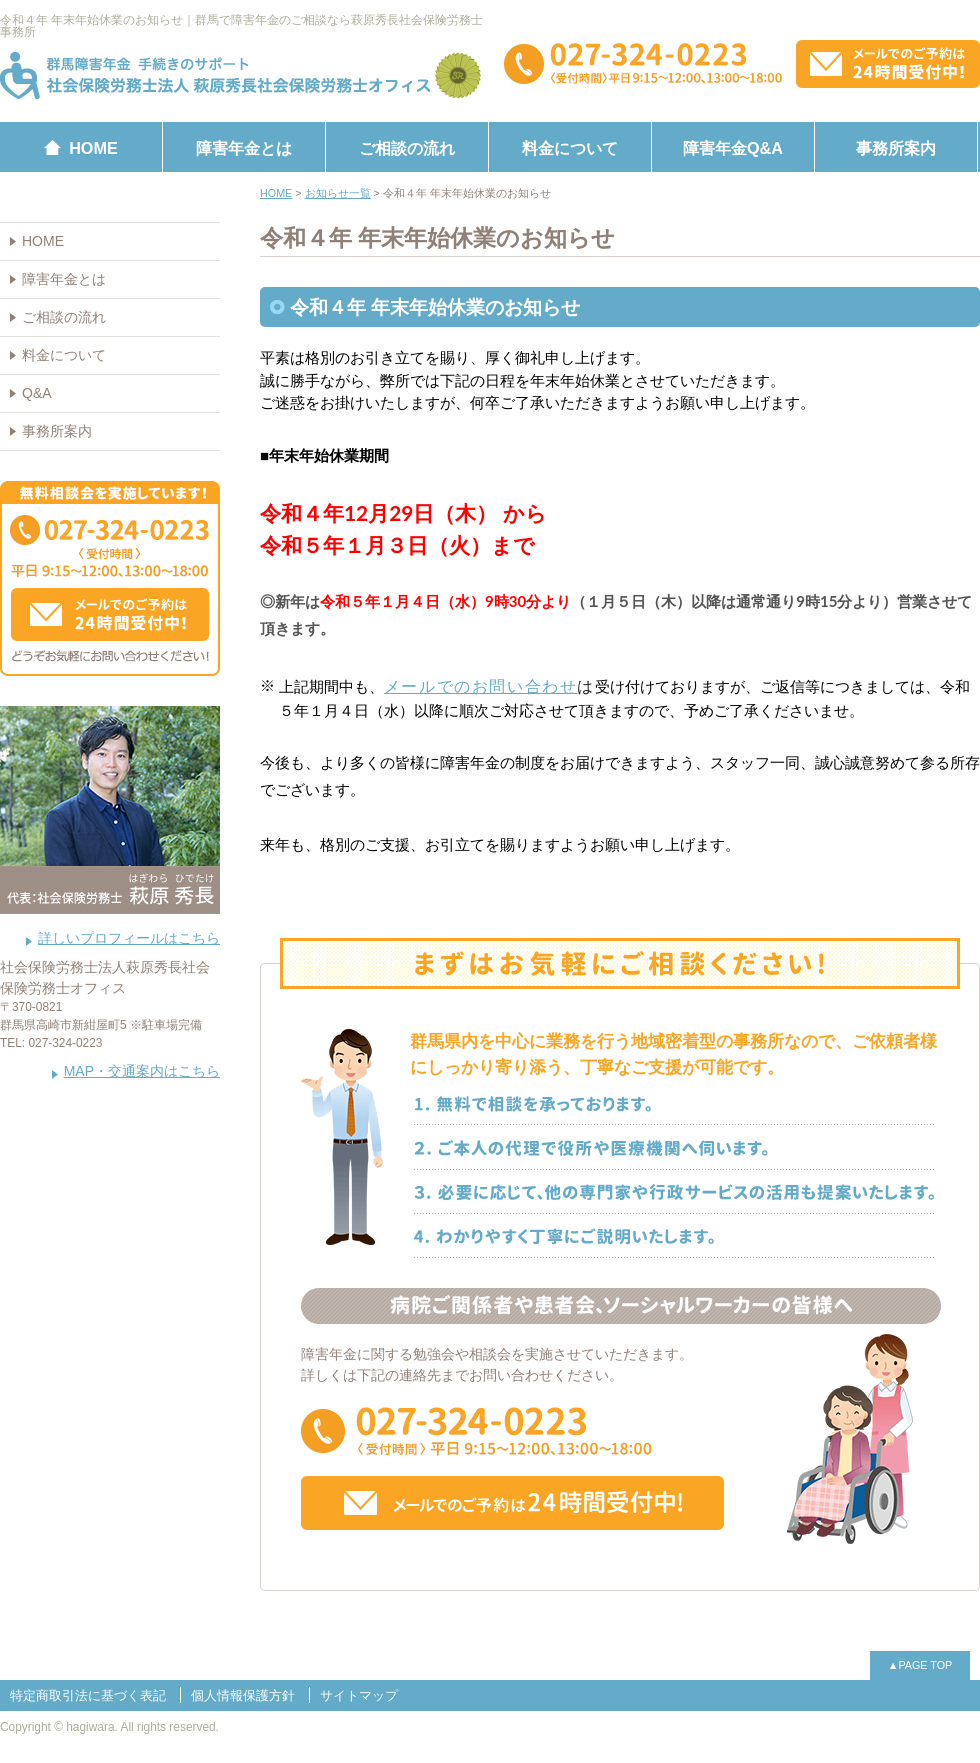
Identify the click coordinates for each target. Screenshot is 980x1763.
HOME (43, 241)
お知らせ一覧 (338, 193)
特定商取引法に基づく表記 (88, 1695)
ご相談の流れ (407, 148)
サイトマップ (359, 1695)
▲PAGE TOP (920, 1665)
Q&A (37, 393)
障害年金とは (244, 148)
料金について (570, 148)
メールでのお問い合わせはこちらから (888, 64)
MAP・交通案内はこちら (142, 1071)
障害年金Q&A (733, 148)
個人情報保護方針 (243, 1695)
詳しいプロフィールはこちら (129, 938)
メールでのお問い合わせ (481, 686)
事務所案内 (896, 148)
